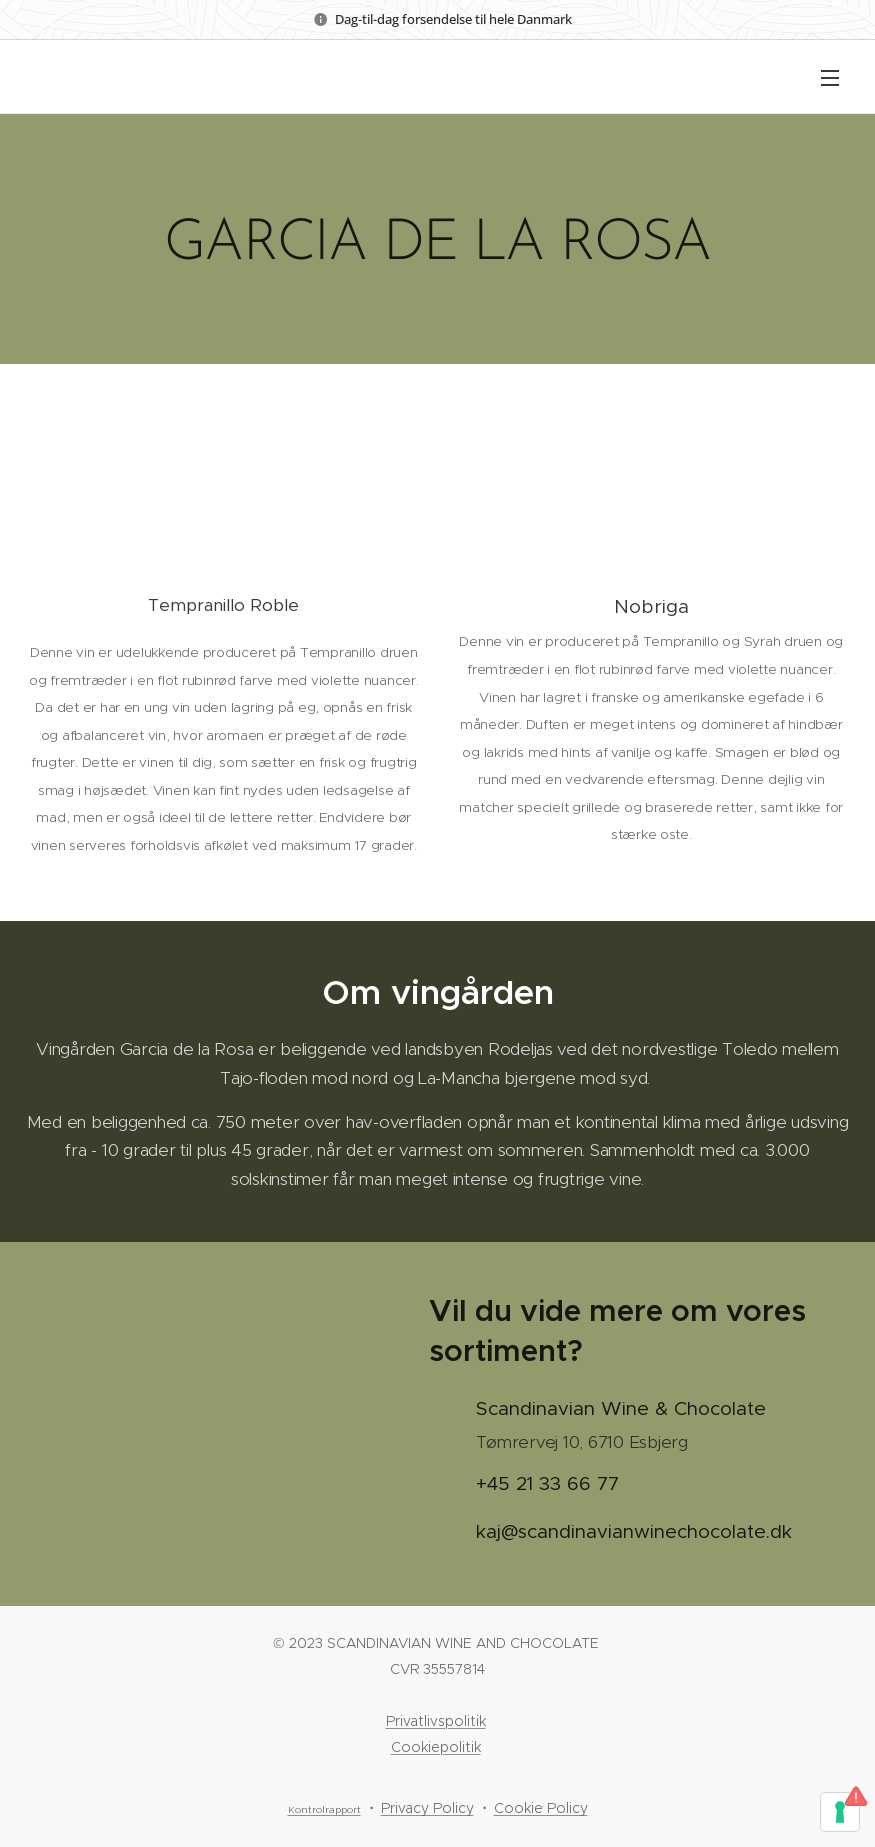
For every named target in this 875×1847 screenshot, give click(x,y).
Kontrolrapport (324, 1810)
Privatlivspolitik (436, 1721)
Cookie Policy (541, 1808)
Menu (830, 78)
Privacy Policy (427, 1808)
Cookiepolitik (436, 1747)
